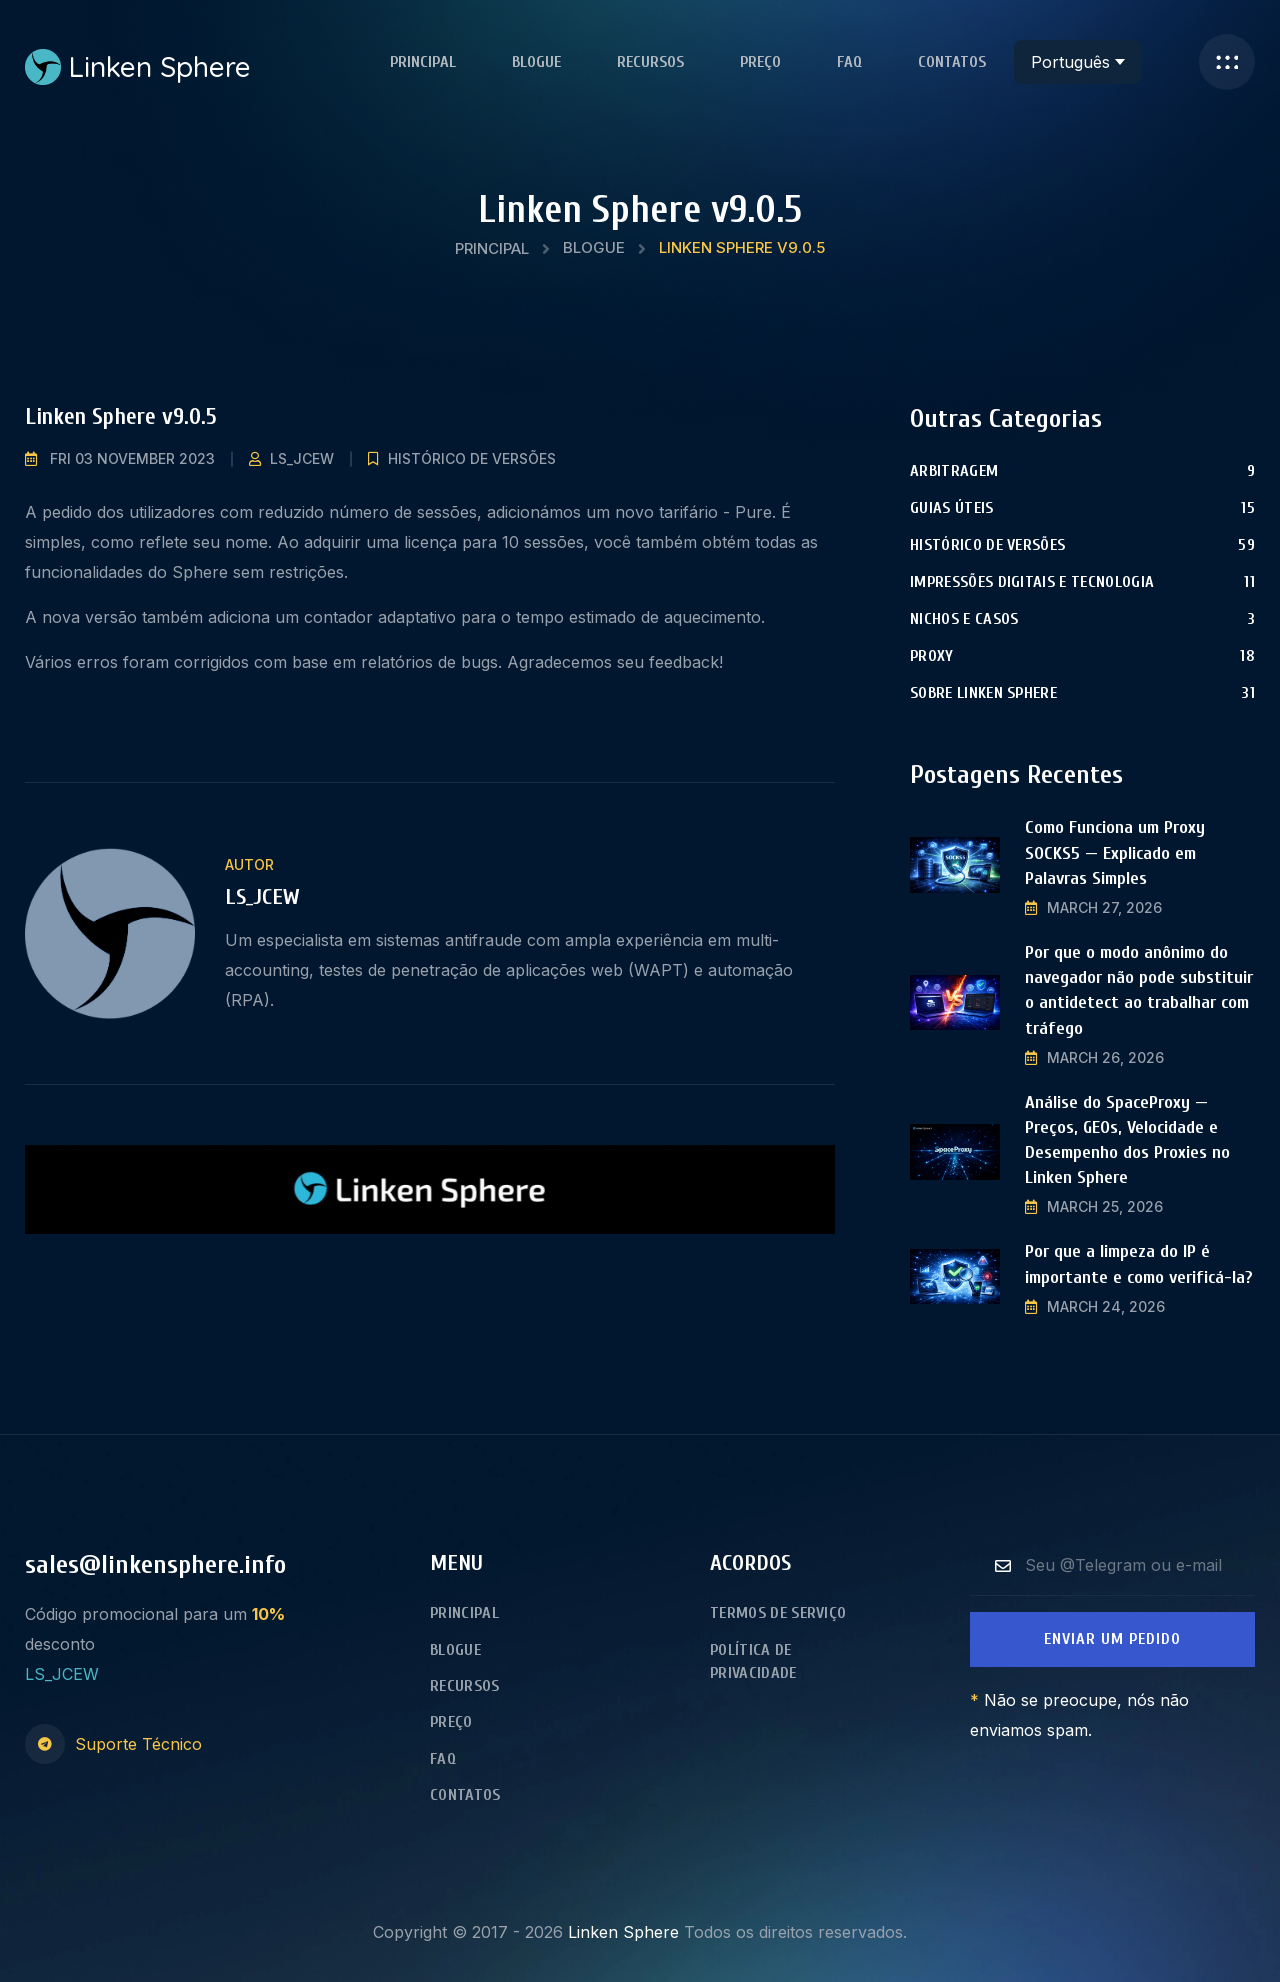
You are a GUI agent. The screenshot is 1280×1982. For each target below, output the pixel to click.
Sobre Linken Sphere (983, 693)
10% (268, 1614)
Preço (760, 62)
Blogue (536, 62)
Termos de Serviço (778, 1613)
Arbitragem (954, 471)
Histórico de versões (472, 458)
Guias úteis (952, 508)
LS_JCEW (302, 458)
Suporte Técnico (138, 1744)
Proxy (932, 656)
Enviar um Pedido (1112, 1639)
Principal (423, 62)
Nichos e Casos (964, 619)
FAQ (849, 62)
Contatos (952, 62)
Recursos (650, 62)
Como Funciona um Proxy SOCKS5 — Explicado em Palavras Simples (1115, 852)
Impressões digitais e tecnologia (1032, 582)
